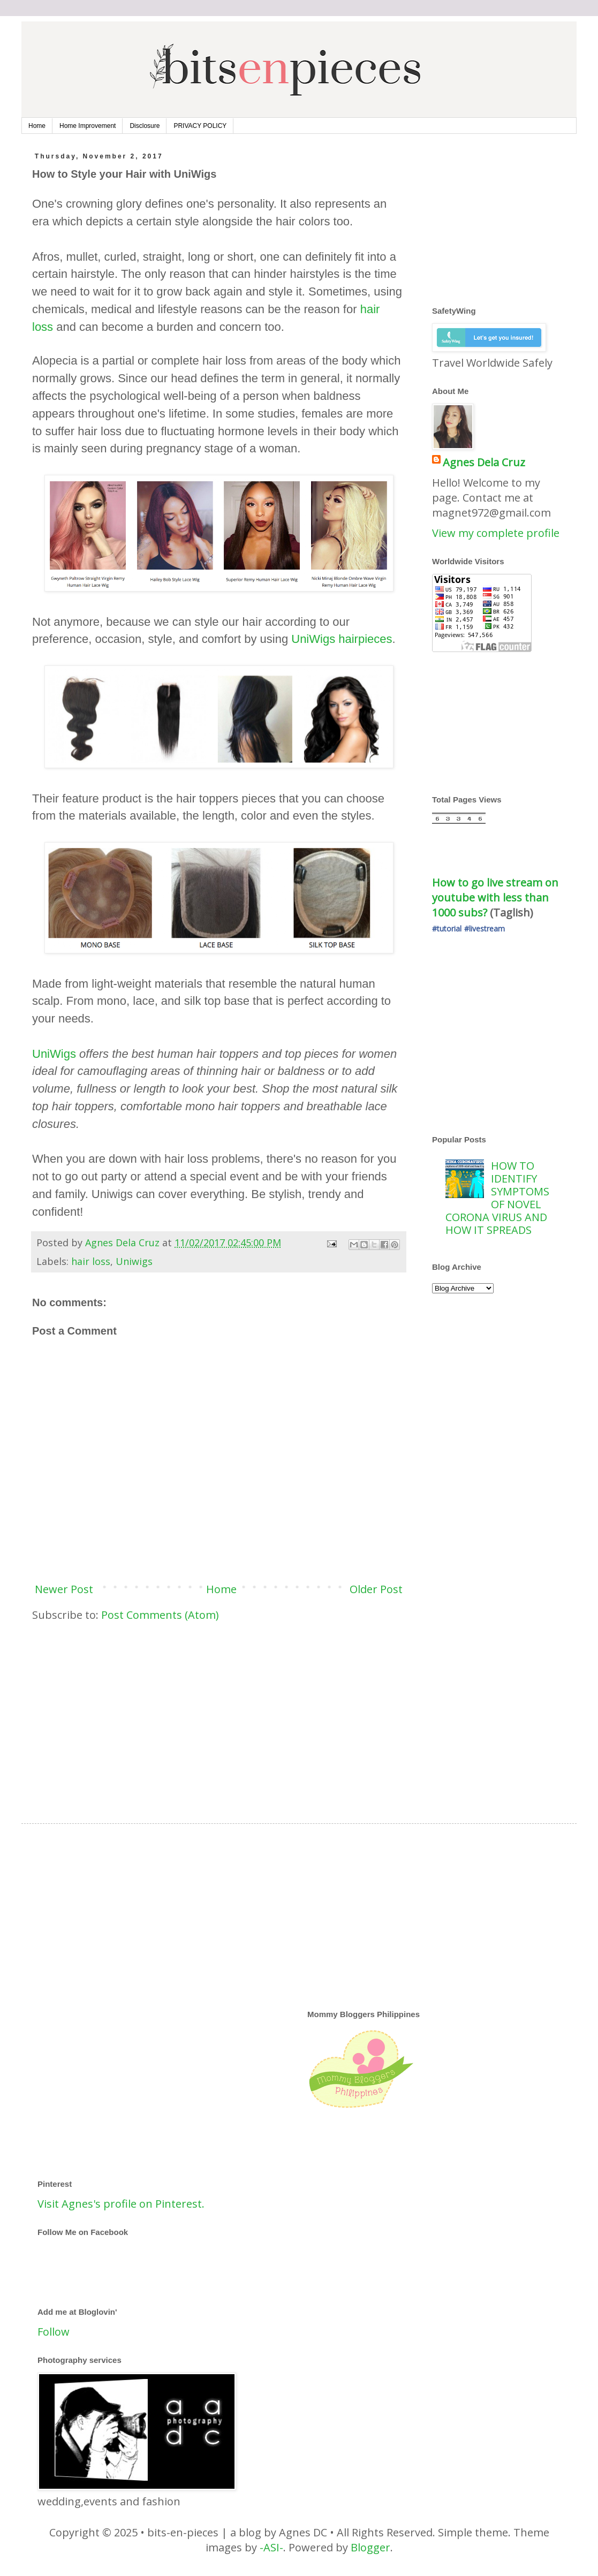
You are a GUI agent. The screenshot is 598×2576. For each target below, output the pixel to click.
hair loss (90, 1261)
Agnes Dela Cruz (484, 462)
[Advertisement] (218, 1714)
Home (37, 126)
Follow (53, 2331)
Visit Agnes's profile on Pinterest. (121, 2203)
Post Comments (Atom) (160, 1615)
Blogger (370, 2547)
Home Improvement (87, 126)
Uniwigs (134, 1261)
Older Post (376, 1589)
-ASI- (271, 2547)
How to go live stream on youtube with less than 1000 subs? (496, 897)
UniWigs (54, 1053)
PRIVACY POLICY (199, 126)
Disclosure (145, 126)
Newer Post (64, 1589)
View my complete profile (495, 533)
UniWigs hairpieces (341, 639)
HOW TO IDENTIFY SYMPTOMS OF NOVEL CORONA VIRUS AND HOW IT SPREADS (497, 1197)
